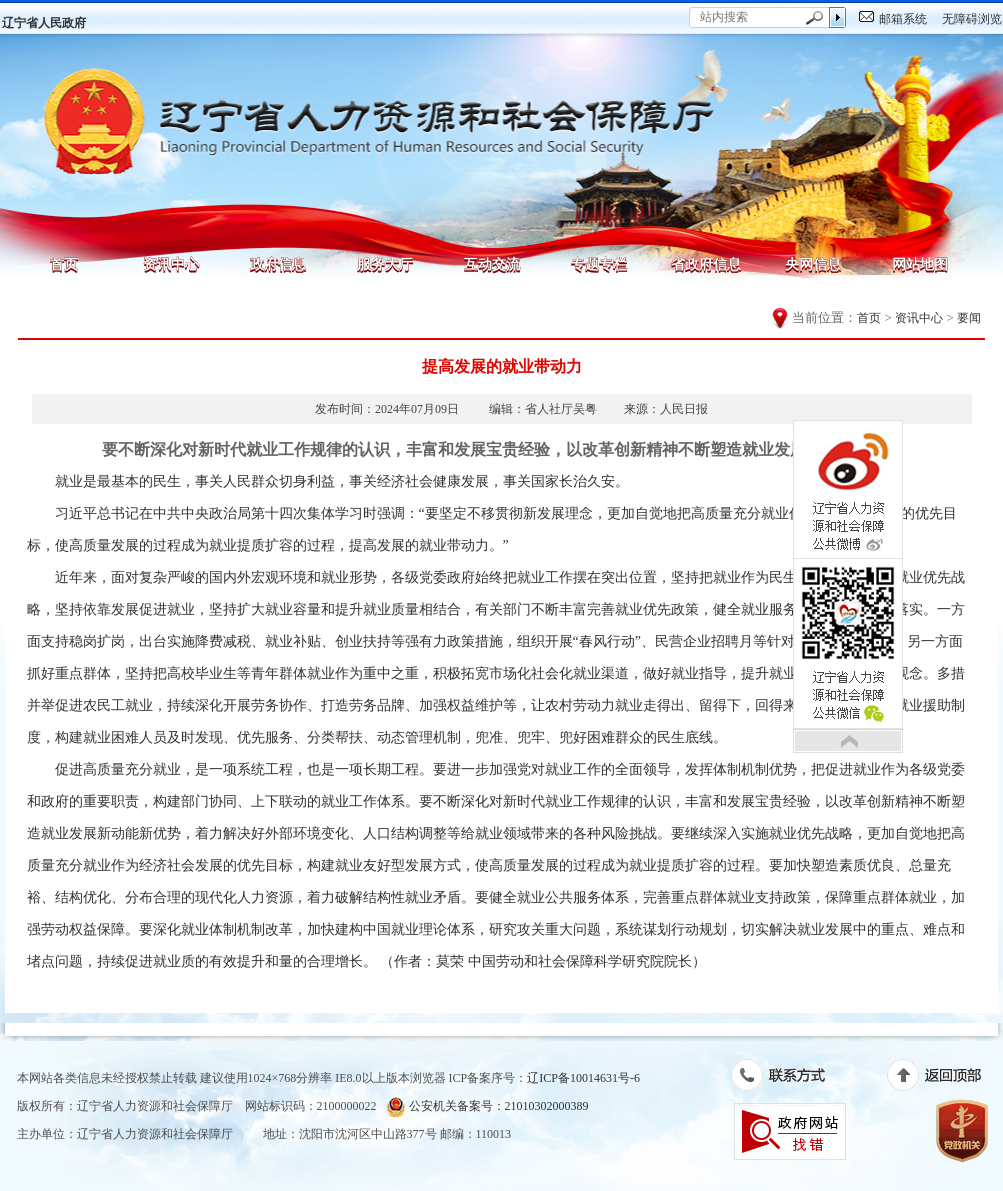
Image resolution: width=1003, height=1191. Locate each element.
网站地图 (920, 264)
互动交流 (492, 264)
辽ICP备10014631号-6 (583, 1078)
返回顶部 (944, 1079)
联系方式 (788, 1079)
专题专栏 (599, 264)
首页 (64, 264)
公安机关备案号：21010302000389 (487, 1106)
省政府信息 (706, 264)
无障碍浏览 (972, 19)
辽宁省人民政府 (44, 23)
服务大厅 (385, 264)
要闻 (969, 318)
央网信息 (813, 264)
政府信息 (278, 264)
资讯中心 (171, 264)
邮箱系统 (903, 19)
